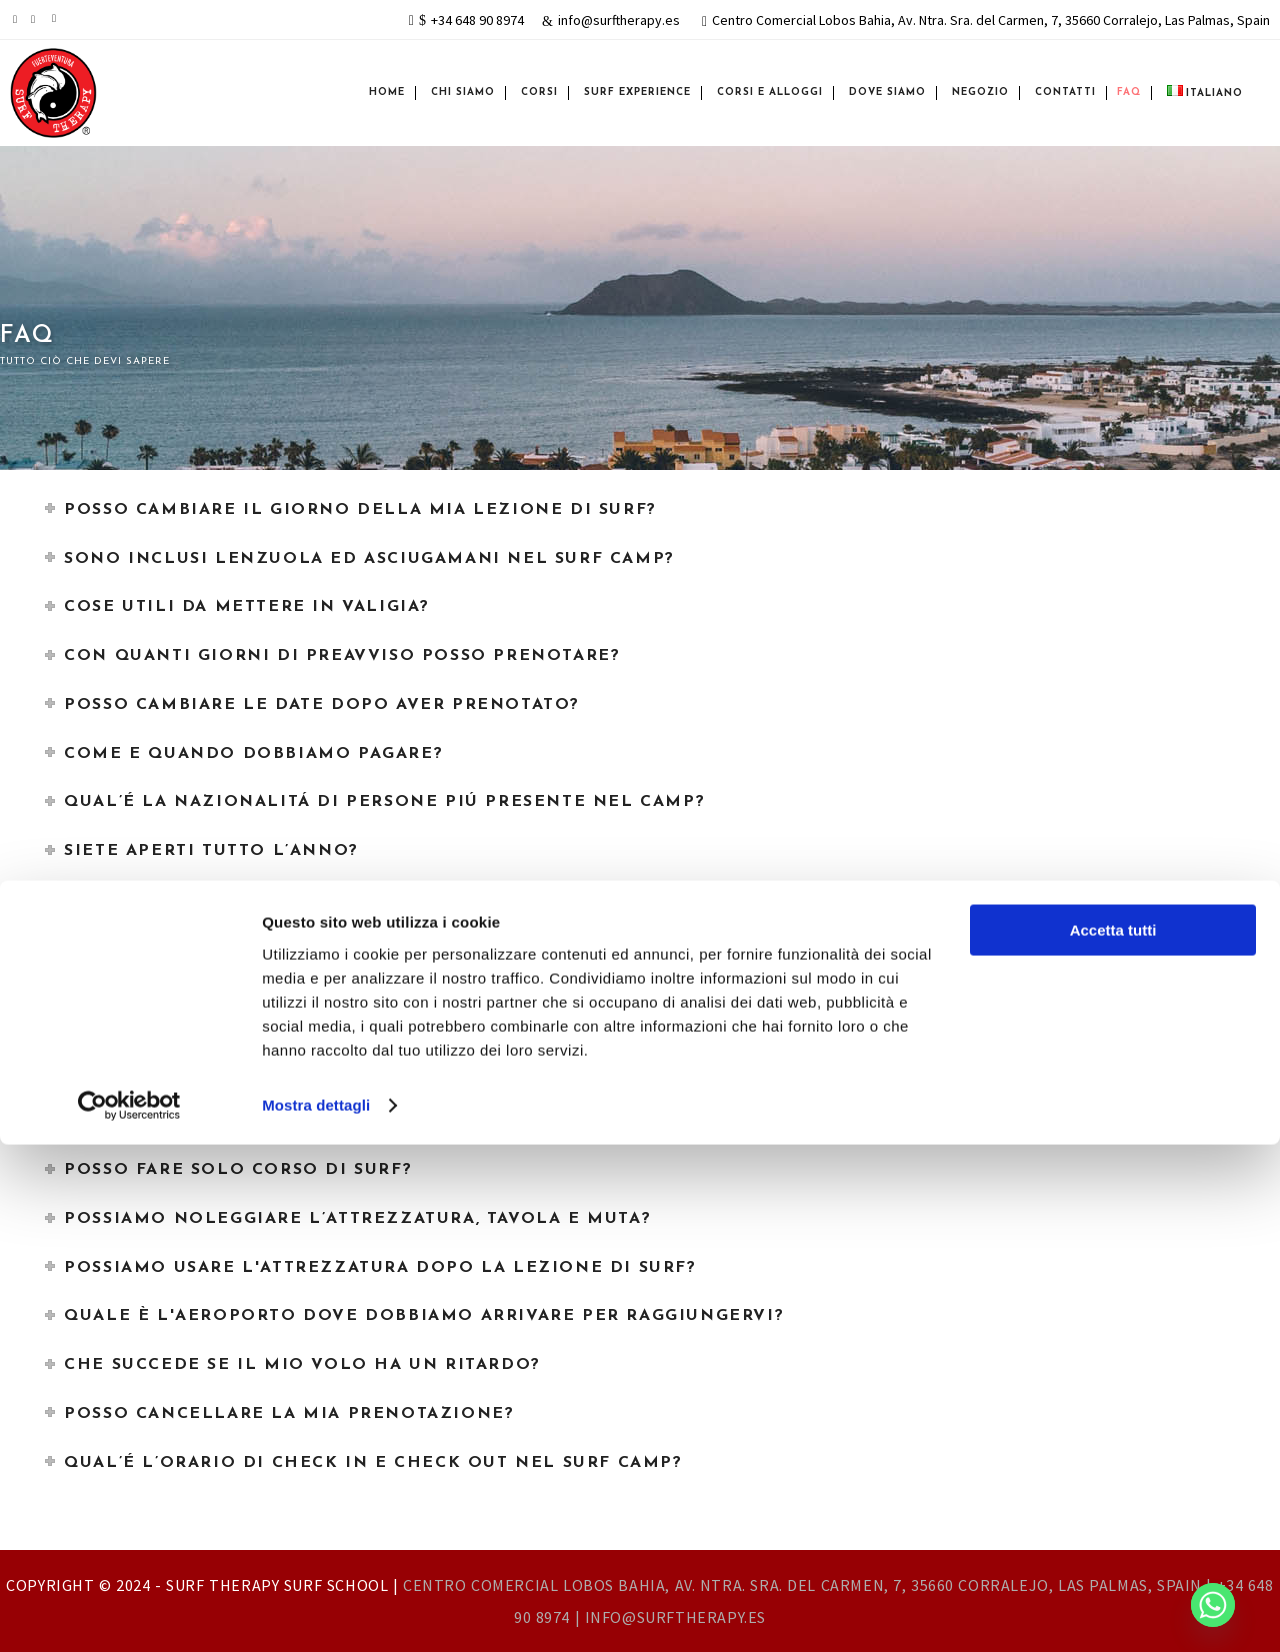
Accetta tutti (1113, 1438)
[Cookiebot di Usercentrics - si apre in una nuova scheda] (129, 1613)
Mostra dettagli (316, 1612)
